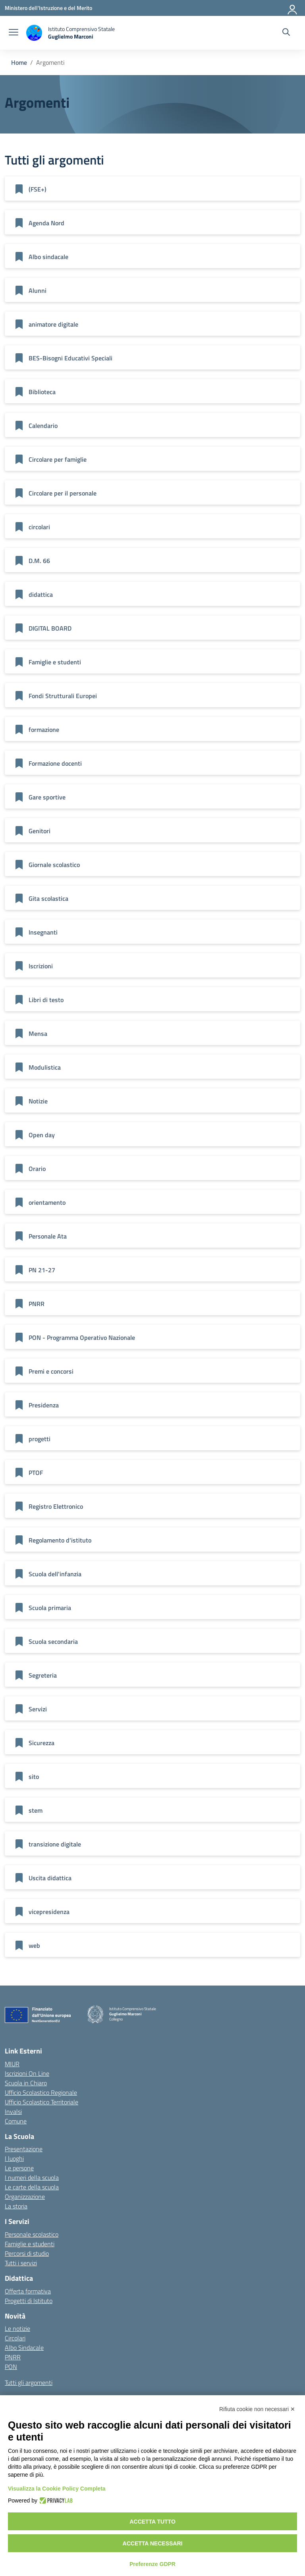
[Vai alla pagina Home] (19, 62)
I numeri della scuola (32, 2177)
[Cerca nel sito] (286, 33)
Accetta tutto (152, 2521)
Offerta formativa (28, 2291)
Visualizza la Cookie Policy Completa (57, 2488)
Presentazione (23, 2149)
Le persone (19, 2168)
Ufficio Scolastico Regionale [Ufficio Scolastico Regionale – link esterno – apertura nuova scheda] (41, 2092)
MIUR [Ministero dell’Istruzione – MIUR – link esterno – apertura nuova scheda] (12, 2064)
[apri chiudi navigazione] (13, 33)
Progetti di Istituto (28, 2300)
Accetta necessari (153, 2543)
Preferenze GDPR (152, 2564)
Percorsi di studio (27, 2253)
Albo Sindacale (24, 2347)
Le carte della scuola (32, 2187)
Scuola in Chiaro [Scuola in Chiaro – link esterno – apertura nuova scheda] (26, 2083)
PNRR (13, 2357)
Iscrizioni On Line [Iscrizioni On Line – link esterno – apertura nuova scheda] (27, 2073)
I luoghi (14, 2158)
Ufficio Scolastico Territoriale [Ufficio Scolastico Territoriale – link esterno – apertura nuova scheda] (41, 2102)
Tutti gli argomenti (28, 2382)
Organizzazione (25, 2196)
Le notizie (17, 2328)
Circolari (15, 2338)
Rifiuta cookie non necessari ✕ (257, 2409)
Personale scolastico (31, 2234)
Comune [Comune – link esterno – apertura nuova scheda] (16, 2121)
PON (11, 2366)
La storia (16, 2206)
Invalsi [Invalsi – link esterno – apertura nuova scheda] (13, 2111)
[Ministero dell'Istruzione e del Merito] (48, 8)
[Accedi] (292, 8)
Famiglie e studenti (29, 2244)
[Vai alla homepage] (70, 33)
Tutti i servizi (21, 2263)
